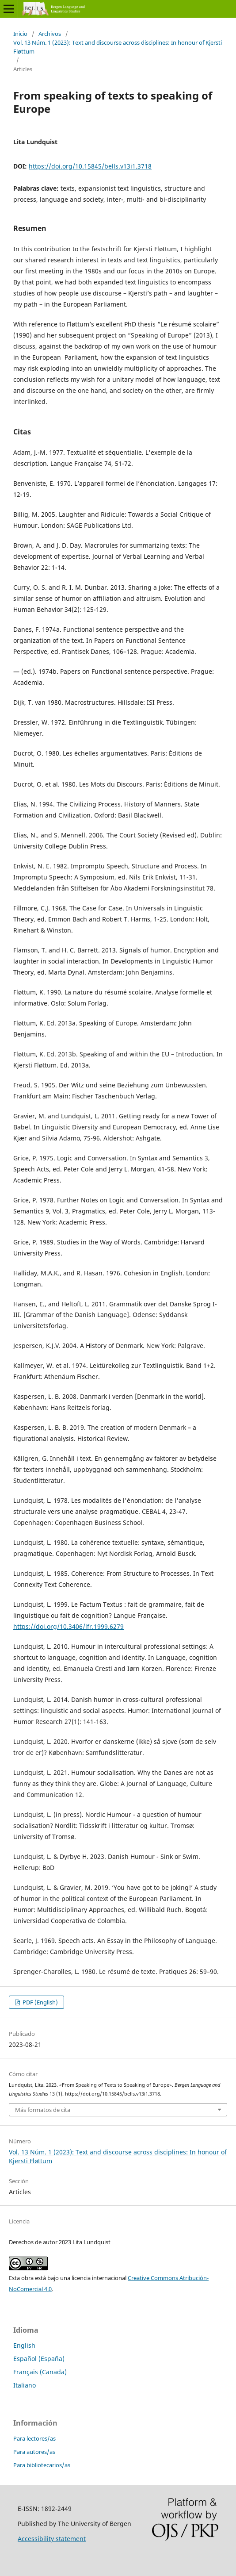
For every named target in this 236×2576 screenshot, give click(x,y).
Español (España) (39, 2358)
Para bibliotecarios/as (41, 2465)
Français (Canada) (40, 2372)
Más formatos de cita (42, 2110)
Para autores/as (34, 2452)
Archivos (49, 34)
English (24, 2345)
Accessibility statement (52, 2538)
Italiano (24, 2385)
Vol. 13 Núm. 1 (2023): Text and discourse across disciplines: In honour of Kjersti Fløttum (117, 46)
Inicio (20, 34)
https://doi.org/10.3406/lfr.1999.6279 (68, 1626)
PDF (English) (39, 2002)
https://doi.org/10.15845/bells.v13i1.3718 (90, 166)
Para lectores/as (34, 2438)
